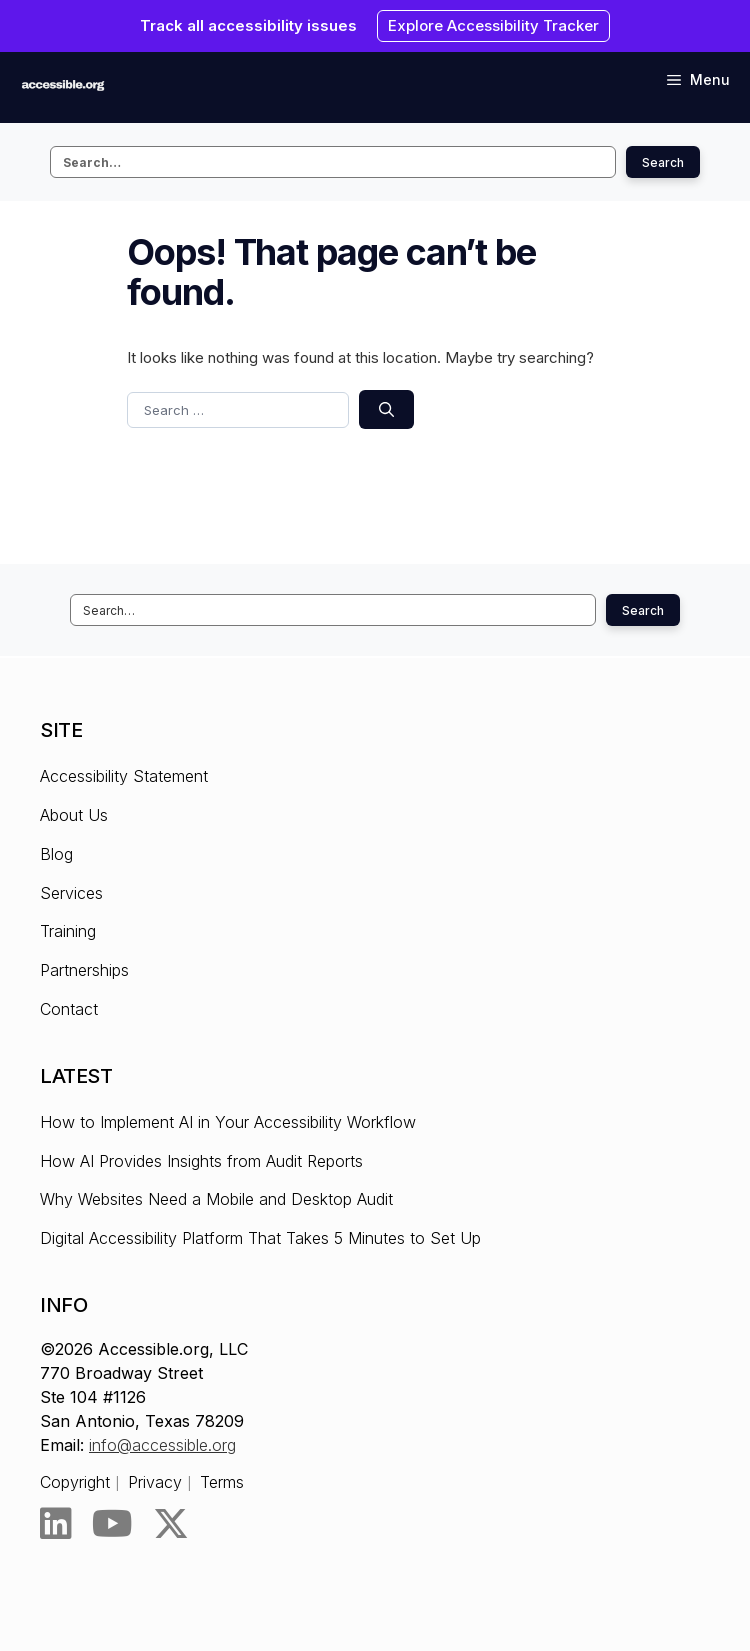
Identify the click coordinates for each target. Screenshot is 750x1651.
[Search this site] (333, 162)
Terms (222, 1482)
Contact (69, 1009)
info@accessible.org (162, 1445)
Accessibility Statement (124, 776)
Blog (56, 854)
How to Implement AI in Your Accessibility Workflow (228, 1122)
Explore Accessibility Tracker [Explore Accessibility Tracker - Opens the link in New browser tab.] (493, 25)
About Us (74, 815)
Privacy (155, 1482)
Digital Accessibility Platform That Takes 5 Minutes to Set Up (260, 1238)
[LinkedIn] (56, 1524)
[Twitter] (171, 1524)
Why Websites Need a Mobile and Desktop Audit (216, 1199)
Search (663, 162)
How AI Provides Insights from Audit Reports (201, 1161)
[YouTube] (112, 1524)
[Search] (386, 409)
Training (68, 931)
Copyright (75, 1482)
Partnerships (84, 970)
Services (71, 893)
